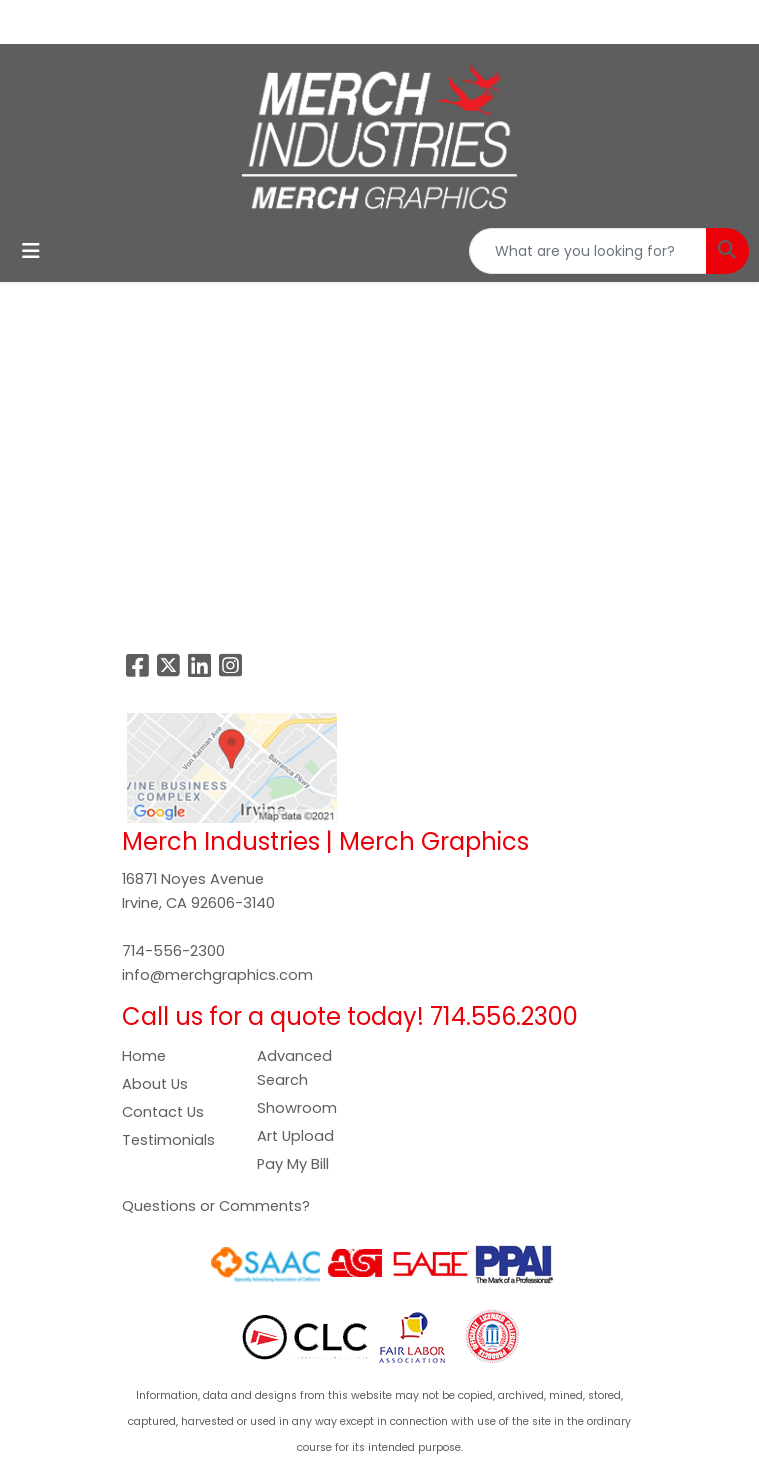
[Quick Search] (588, 251)
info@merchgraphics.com (217, 975)
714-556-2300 (173, 951)
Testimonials (168, 1140)
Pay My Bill (293, 1164)
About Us (155, 1084)
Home (144, 1056)
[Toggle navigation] (31, 251)
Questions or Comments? (216, 1206)
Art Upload (295, 1136)
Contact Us (163, 1112)
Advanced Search (294, 1068)
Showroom (297, 1108)
